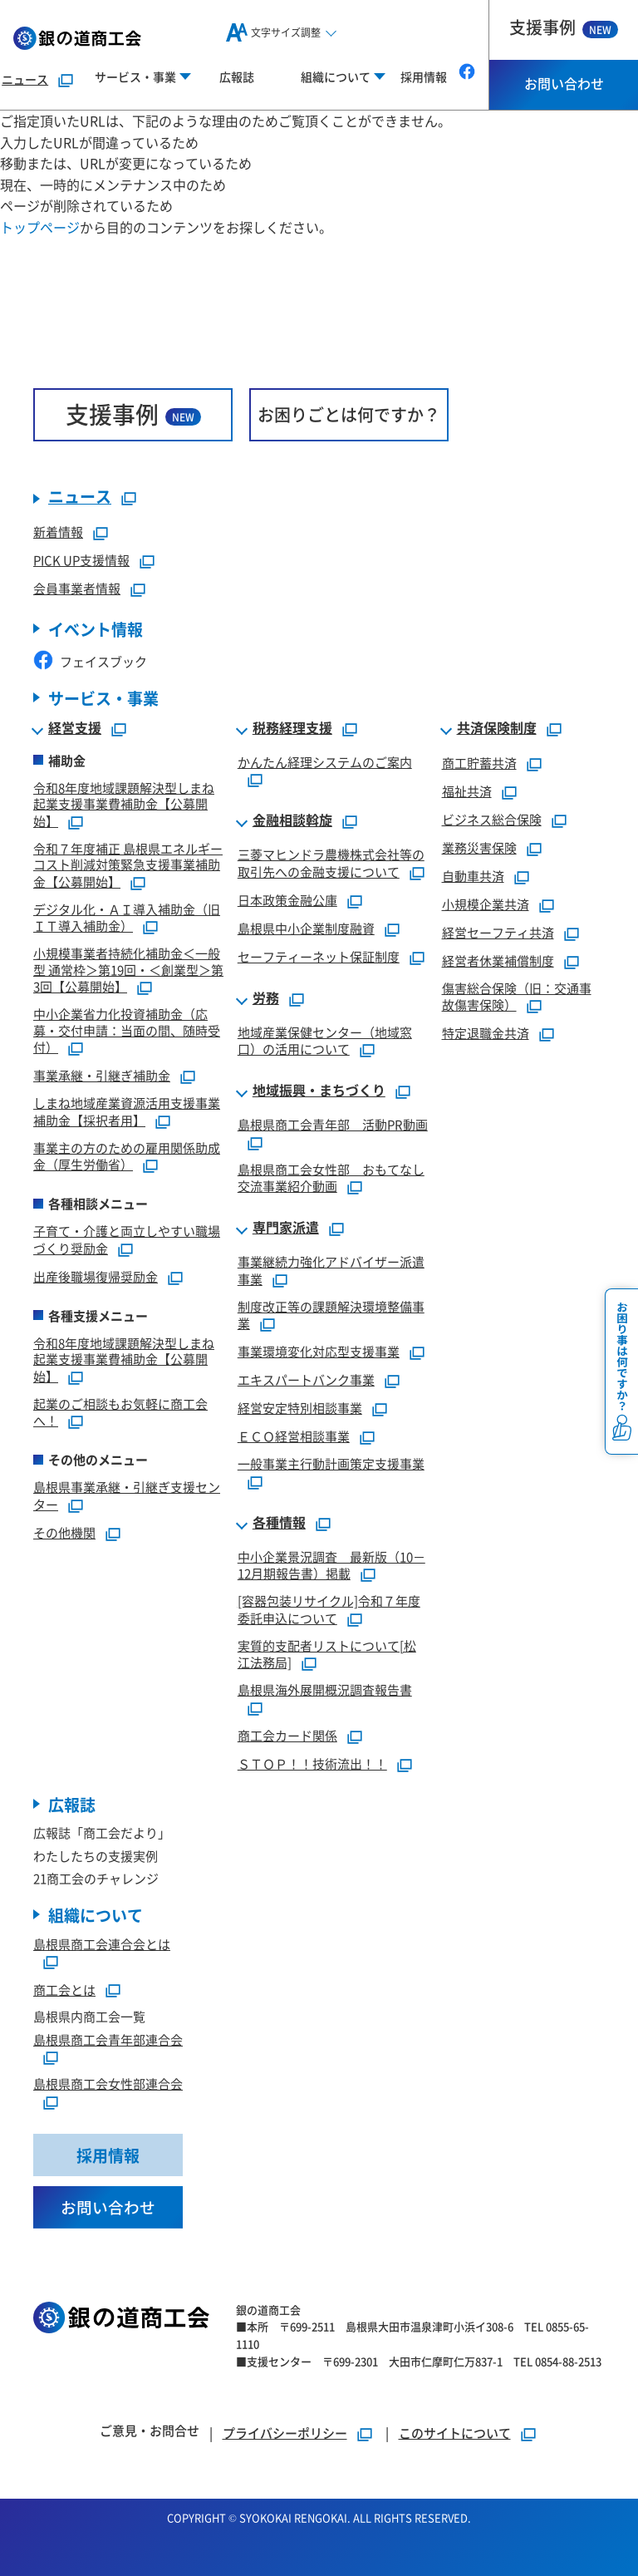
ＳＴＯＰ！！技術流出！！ (312, 1763)
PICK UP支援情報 (81, 560)
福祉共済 (467, 791)
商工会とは (64, 1989)
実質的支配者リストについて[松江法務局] (327, 1654)
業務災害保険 (479, 847)
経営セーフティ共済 (498, 932)
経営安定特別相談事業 (300, 1407)
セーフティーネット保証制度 (319, 956)
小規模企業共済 (485, 904)
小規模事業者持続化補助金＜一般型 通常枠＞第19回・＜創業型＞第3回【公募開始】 (128, 969)
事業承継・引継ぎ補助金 (101, 1075)
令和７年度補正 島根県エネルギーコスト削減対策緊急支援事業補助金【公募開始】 (128, 865)
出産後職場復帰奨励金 (95, 1276)
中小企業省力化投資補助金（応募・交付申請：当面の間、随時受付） (126, 1030)
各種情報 (279, 1523)
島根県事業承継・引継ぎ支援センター (126, 1495)
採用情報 (423, 76)
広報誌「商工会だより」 (101, 1833)
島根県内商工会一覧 (89, 2017)
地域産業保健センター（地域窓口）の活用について (325, 1040)
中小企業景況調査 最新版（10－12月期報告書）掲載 (331, 1565)
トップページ (40, 227)
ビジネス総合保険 (492, 819)
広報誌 (236, 76)
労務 (266, 998)
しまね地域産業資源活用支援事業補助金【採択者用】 (126, 1111)
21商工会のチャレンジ (96, 1879)
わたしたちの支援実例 (95, 1855)
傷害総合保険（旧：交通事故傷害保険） (516, 996)
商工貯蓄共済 (479, 762)
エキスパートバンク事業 (306, 1379)
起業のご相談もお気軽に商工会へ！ (120, 1412)
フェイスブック (90, 661)
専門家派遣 (286, 1228)
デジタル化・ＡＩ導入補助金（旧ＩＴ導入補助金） (126, 917)
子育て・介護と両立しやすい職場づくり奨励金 (126, 1239)
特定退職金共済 (485, 1033)
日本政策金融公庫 (287, 900)
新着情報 (58, 531)
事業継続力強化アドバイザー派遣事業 (331, 1270)
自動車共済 (473, 875)
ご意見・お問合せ (149, 2430)
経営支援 (74, 728)
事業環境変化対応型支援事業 (319, 1351)
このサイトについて (455, 2432)
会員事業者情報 (76, 588)
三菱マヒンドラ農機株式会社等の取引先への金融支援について (331, 862)
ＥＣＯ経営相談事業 (294, 1436)
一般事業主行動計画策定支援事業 (331, 1463)
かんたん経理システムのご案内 (325, 762)
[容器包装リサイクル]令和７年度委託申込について (329, 1609)
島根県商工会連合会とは (101, 1944)
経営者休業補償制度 (498, 960)
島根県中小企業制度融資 (306, 928)
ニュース (25, 79)
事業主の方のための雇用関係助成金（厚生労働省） (126, 1156)
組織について (95, 1915)
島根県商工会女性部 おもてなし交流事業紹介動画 (331, 1177)
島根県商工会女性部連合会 (108, 2084)
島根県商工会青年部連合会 (108, 2039)
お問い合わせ (564, 83)
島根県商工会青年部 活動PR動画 (333, 1124)
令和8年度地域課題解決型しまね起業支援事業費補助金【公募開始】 (123, 804)
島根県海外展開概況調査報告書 (325, 1689)
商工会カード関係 (287, 1735)
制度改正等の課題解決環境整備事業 (331, 1315)
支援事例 (563, 27)
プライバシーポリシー (285, 2432)
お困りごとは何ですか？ (349, 414)
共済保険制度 (497, 728)
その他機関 (64, 1532)
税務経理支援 (292, 728)
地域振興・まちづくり (319, 1090)
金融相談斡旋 (292, 820)
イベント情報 (95, 629)
